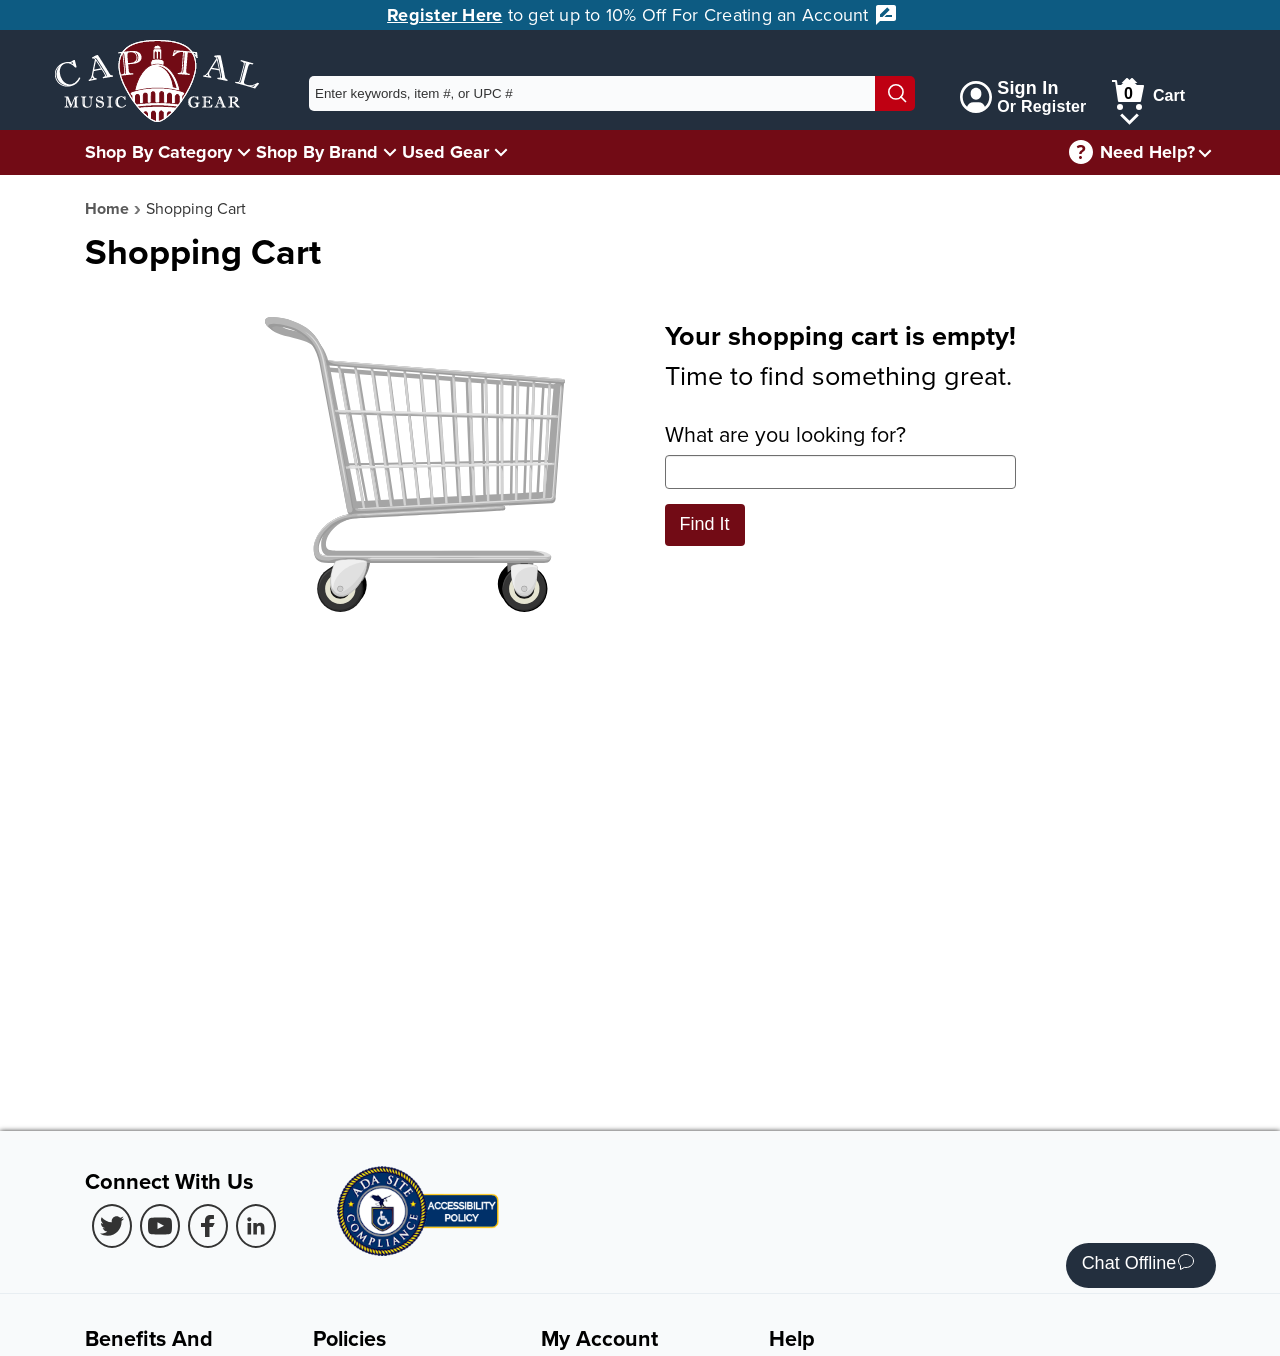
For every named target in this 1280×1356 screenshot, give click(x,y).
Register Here (444, 15)
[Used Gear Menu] (501, 151)
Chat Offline (1138, 1265)
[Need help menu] (1205, 152)
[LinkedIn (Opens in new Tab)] (256, 1226)
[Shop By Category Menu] (244, 151)
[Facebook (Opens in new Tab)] (208, 1226)
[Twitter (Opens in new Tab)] (112, 1226)
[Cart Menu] (1129, 115)
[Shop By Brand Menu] (390, 151)
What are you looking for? (840, 454)
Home (107, 208)
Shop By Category (158, 152)
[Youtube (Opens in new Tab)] (160, 1226)
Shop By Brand (317, 152)
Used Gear (445, 152)
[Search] (895, 93)
